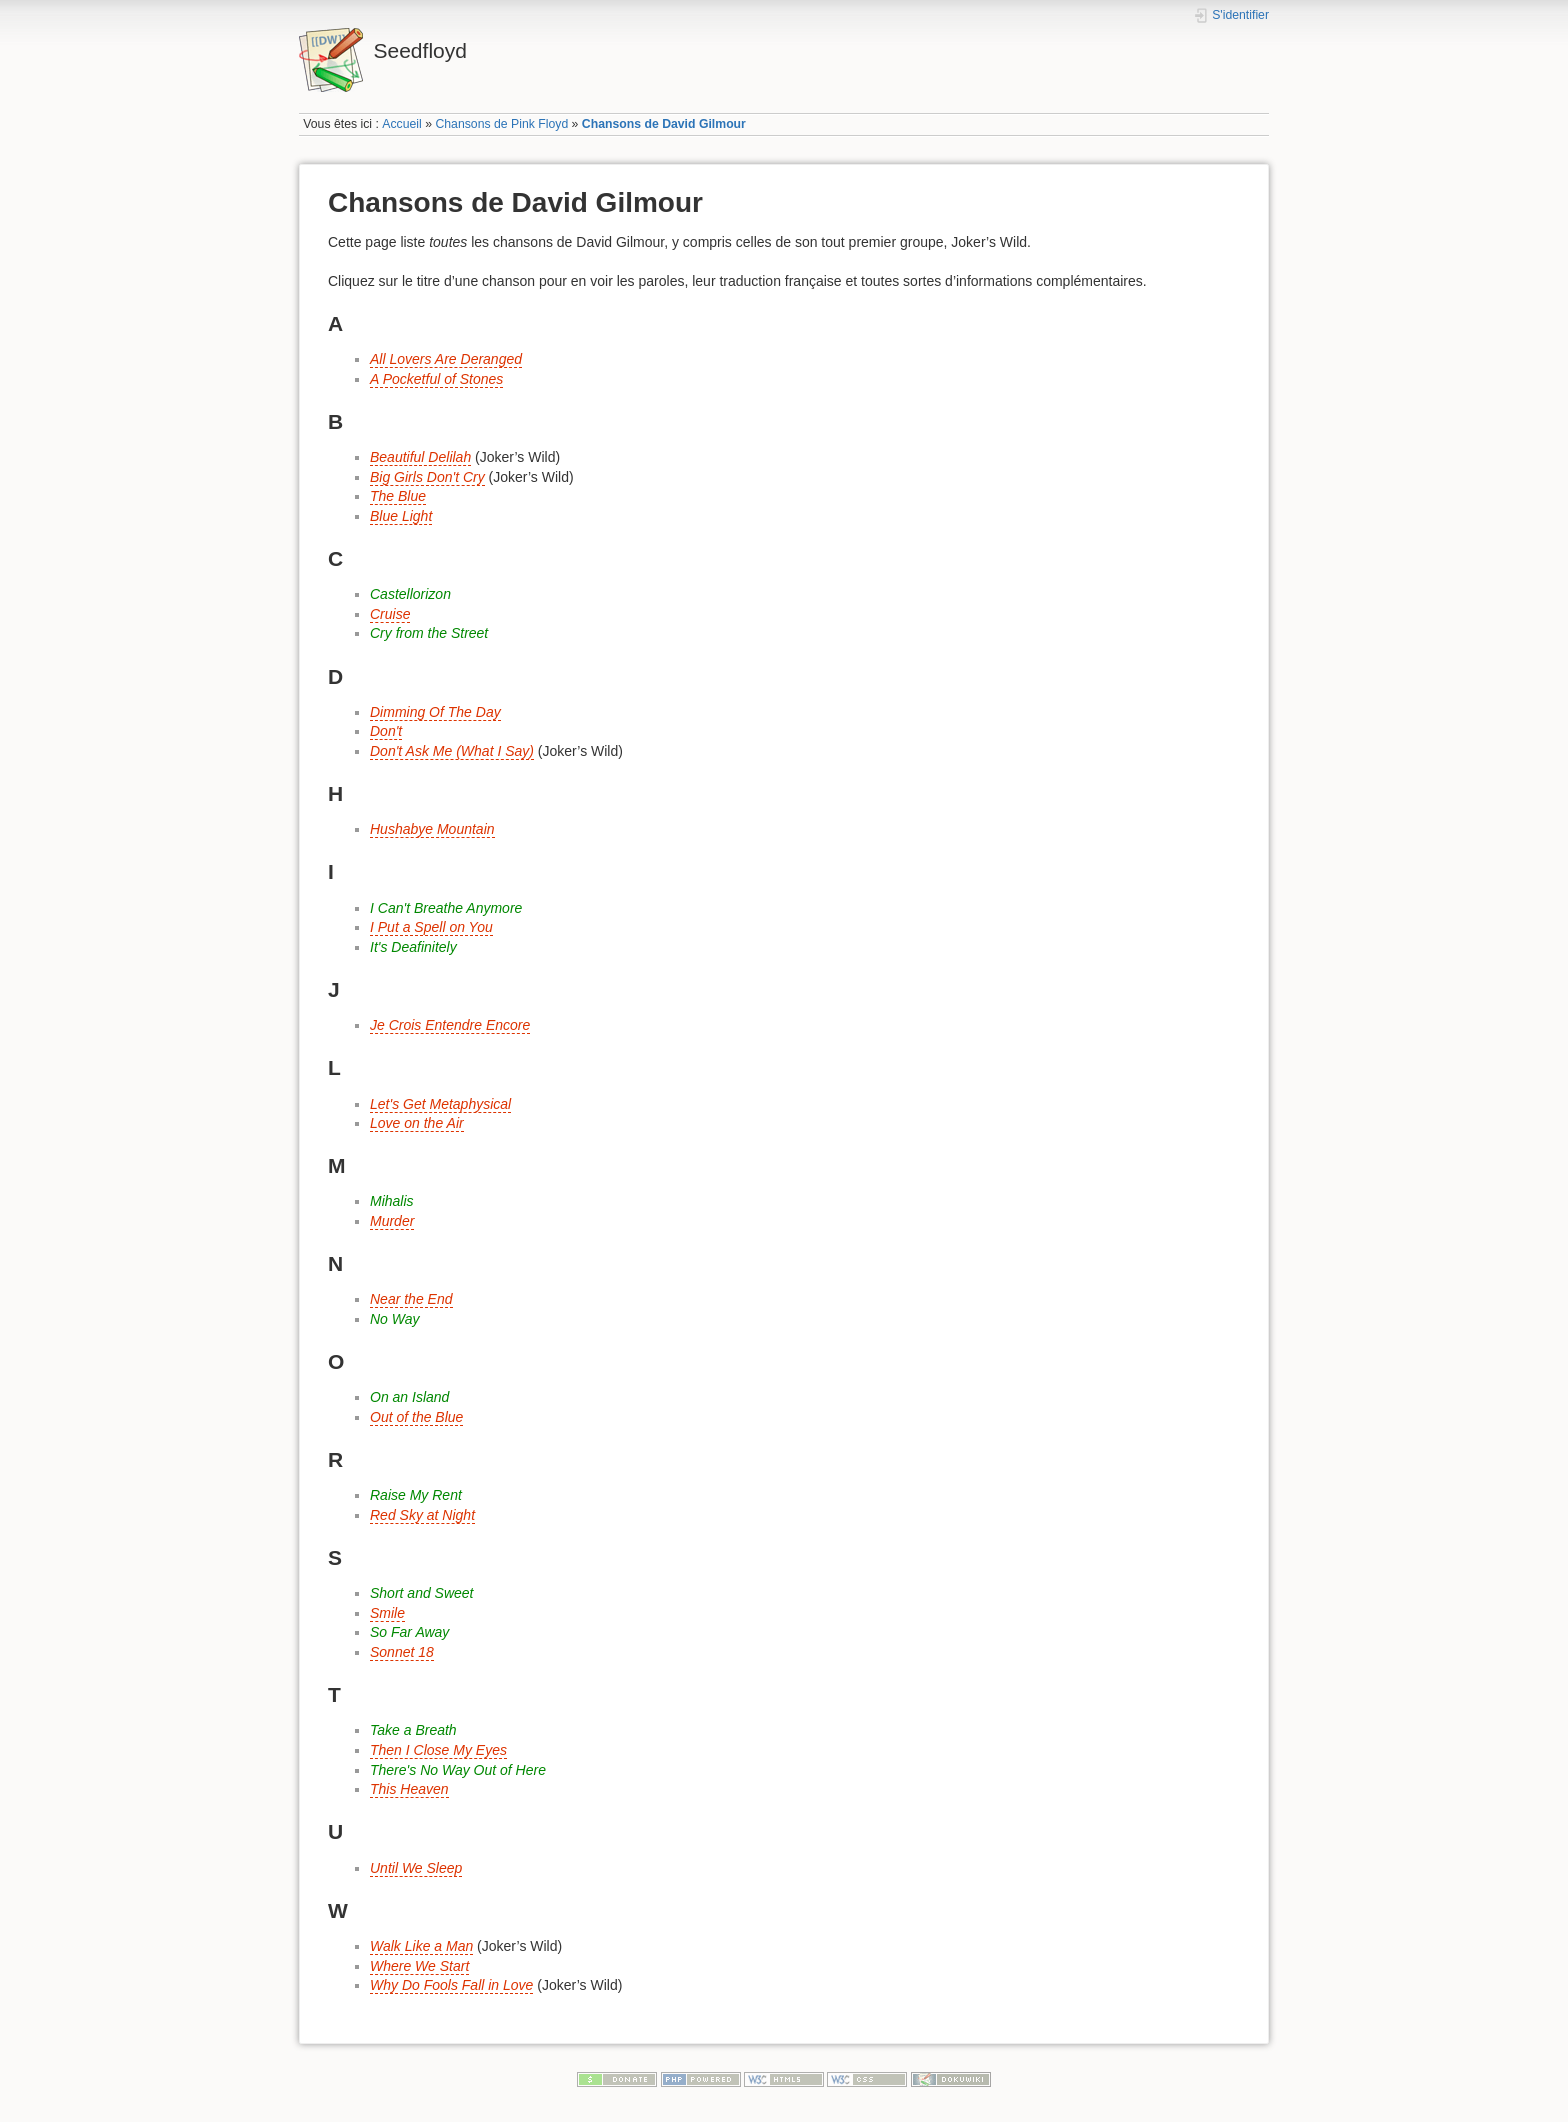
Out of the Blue (416, 1417)
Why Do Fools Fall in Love (451, 1985)
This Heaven (409, 1789)
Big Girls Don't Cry (427, 477)
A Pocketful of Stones (436, 379)
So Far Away (409, 1632)
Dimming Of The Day (435, 712)
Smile (387, 1613)
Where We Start (419, 1966)
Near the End (411, 1299)
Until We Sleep (416, 1868)
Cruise (390, 614)
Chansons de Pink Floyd (501, 124)
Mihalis (392, 1201)
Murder (392, 1221)
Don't (386, 731)
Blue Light (401, 516)
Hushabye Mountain (432, 829)
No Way (395, 1319)
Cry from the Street (429, 633)
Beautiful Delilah (420, 457)
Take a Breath (413, 1730)
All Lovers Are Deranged (446, 359)
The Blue (398, 496)
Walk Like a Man (421, 1946)
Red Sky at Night (422, 1515)
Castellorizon (410, 594)
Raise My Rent (416, 1495)
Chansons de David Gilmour (664, 124)
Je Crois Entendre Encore (450, 1025)
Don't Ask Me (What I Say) (452, 751)
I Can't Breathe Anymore (446, 908)
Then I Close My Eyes (438, 1750)
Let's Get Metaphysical (440, 1104)
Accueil (402, 124)
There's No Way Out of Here (458, 1770)
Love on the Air (417, 1123)
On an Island (409, 1397)
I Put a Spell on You (431, 927)
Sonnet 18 (402, 1652)
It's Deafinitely (413, 947)
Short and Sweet (422, 1593)
